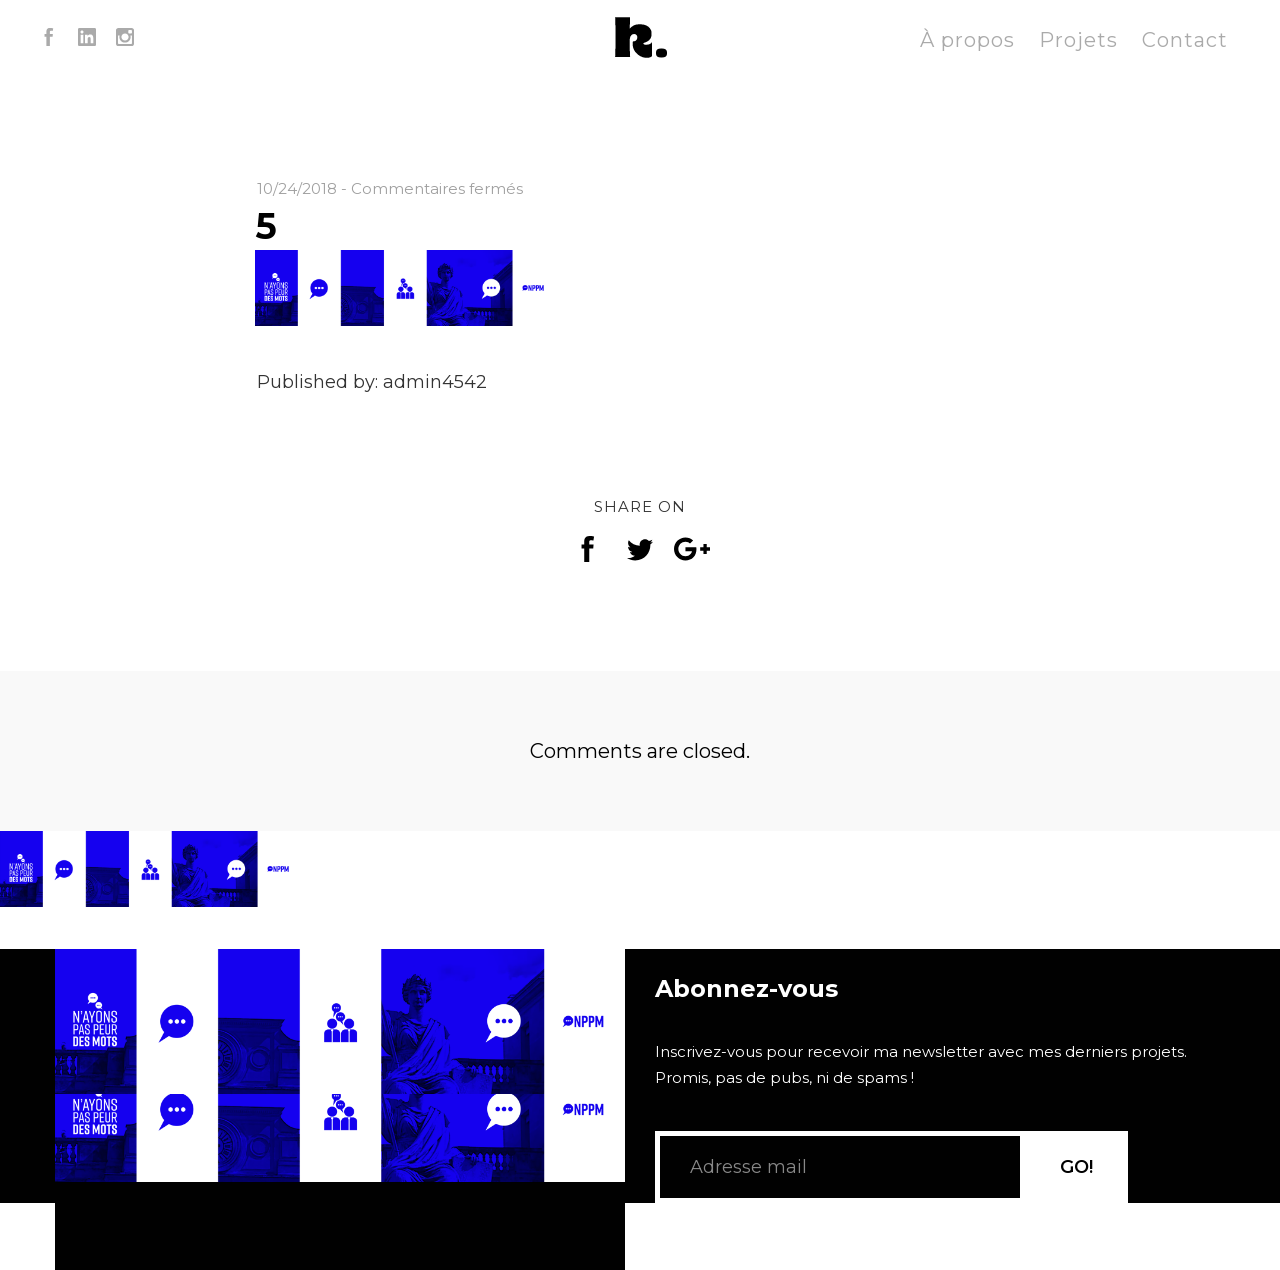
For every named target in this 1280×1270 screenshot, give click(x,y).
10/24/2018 (297, 188)
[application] (340, 1109)
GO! (1076, 1167)
